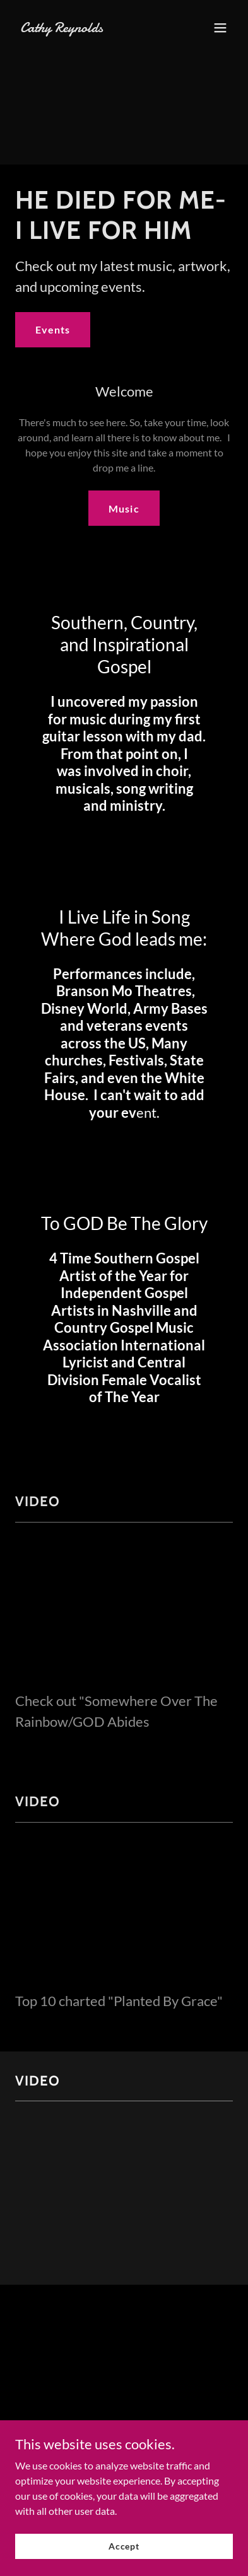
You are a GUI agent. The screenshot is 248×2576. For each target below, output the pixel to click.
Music (124, 508)
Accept (124, 2546)
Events (52, 329)
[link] (91, 28)
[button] (220, 27)
